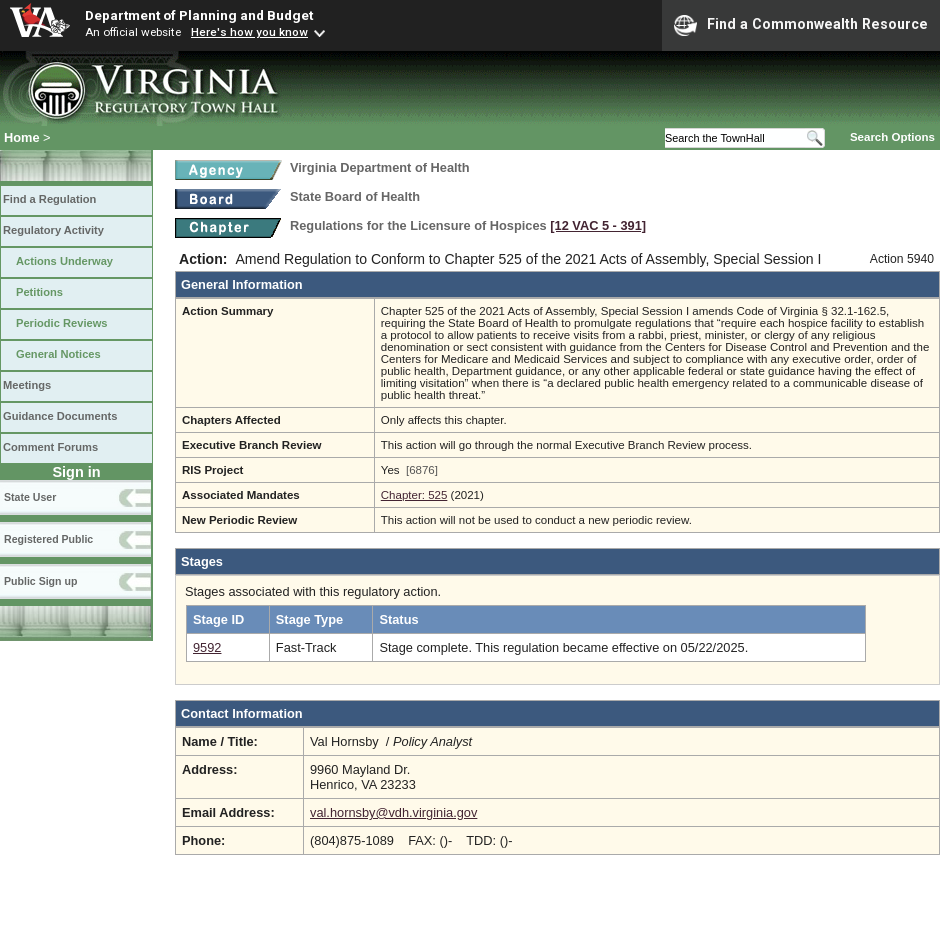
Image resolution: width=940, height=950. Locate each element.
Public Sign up (40, 581)
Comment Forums (50, 447)
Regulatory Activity (53, 230)
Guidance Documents (60, 416)
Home (22, 137)
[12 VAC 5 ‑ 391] (598, 225)
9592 (207, 647)
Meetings (27, 385)
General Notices (58, 354)
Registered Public (48, 539)
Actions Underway (64, 261)
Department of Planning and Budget (199, 15)
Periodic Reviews (62, 323)
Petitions (39, 292)
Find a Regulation (49, 199)
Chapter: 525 (414, 495)
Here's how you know (249, 32)
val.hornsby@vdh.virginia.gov (393, 812)
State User (30, 497)
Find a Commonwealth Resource (801, 25)
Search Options (892, 137)
